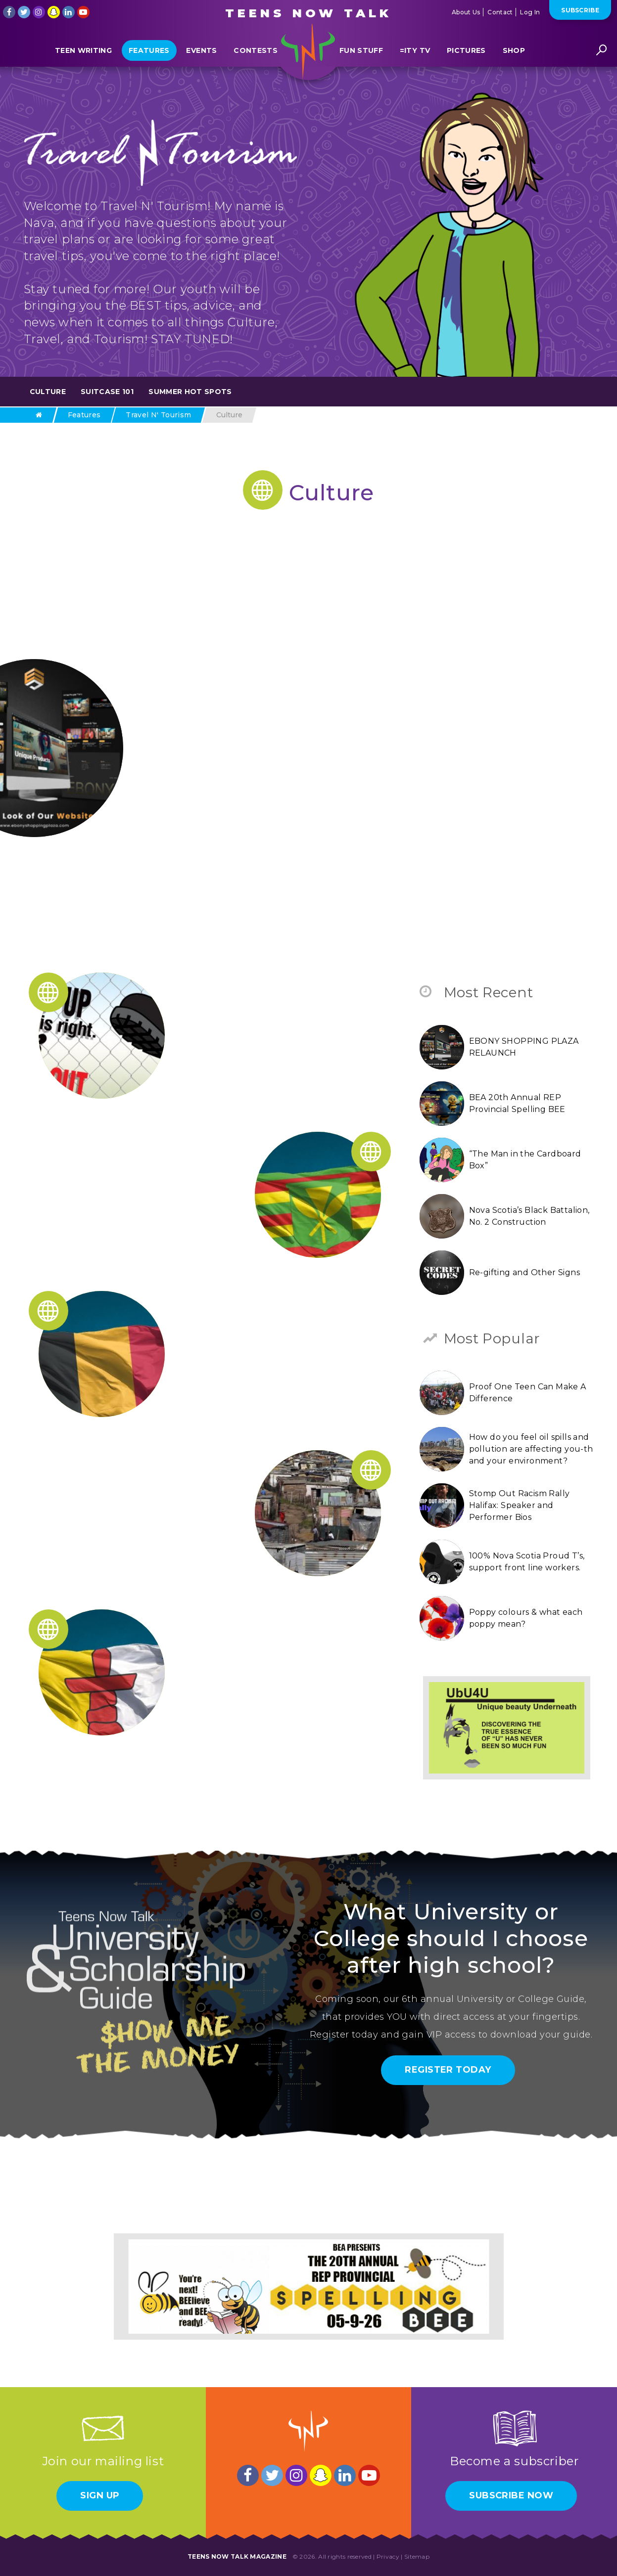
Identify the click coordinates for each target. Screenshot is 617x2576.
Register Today (448, 2069)
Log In (530, 12)
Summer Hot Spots (190, 391)
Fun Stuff (361, 55)
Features (149, 55)
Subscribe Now (511, 2495)
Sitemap (416, 2556)
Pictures (466, 55)
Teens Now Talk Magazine (237, 2556)
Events (201, 55)
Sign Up (99, 2495)
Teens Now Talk (308, 13)
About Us (466, 12)
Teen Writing (83, 55)
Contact (500, 12)
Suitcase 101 (107, 391)
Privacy (388, 2556)
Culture (48, 391)
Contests (256, 55)
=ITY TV (415, 55)
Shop (514, 55)
